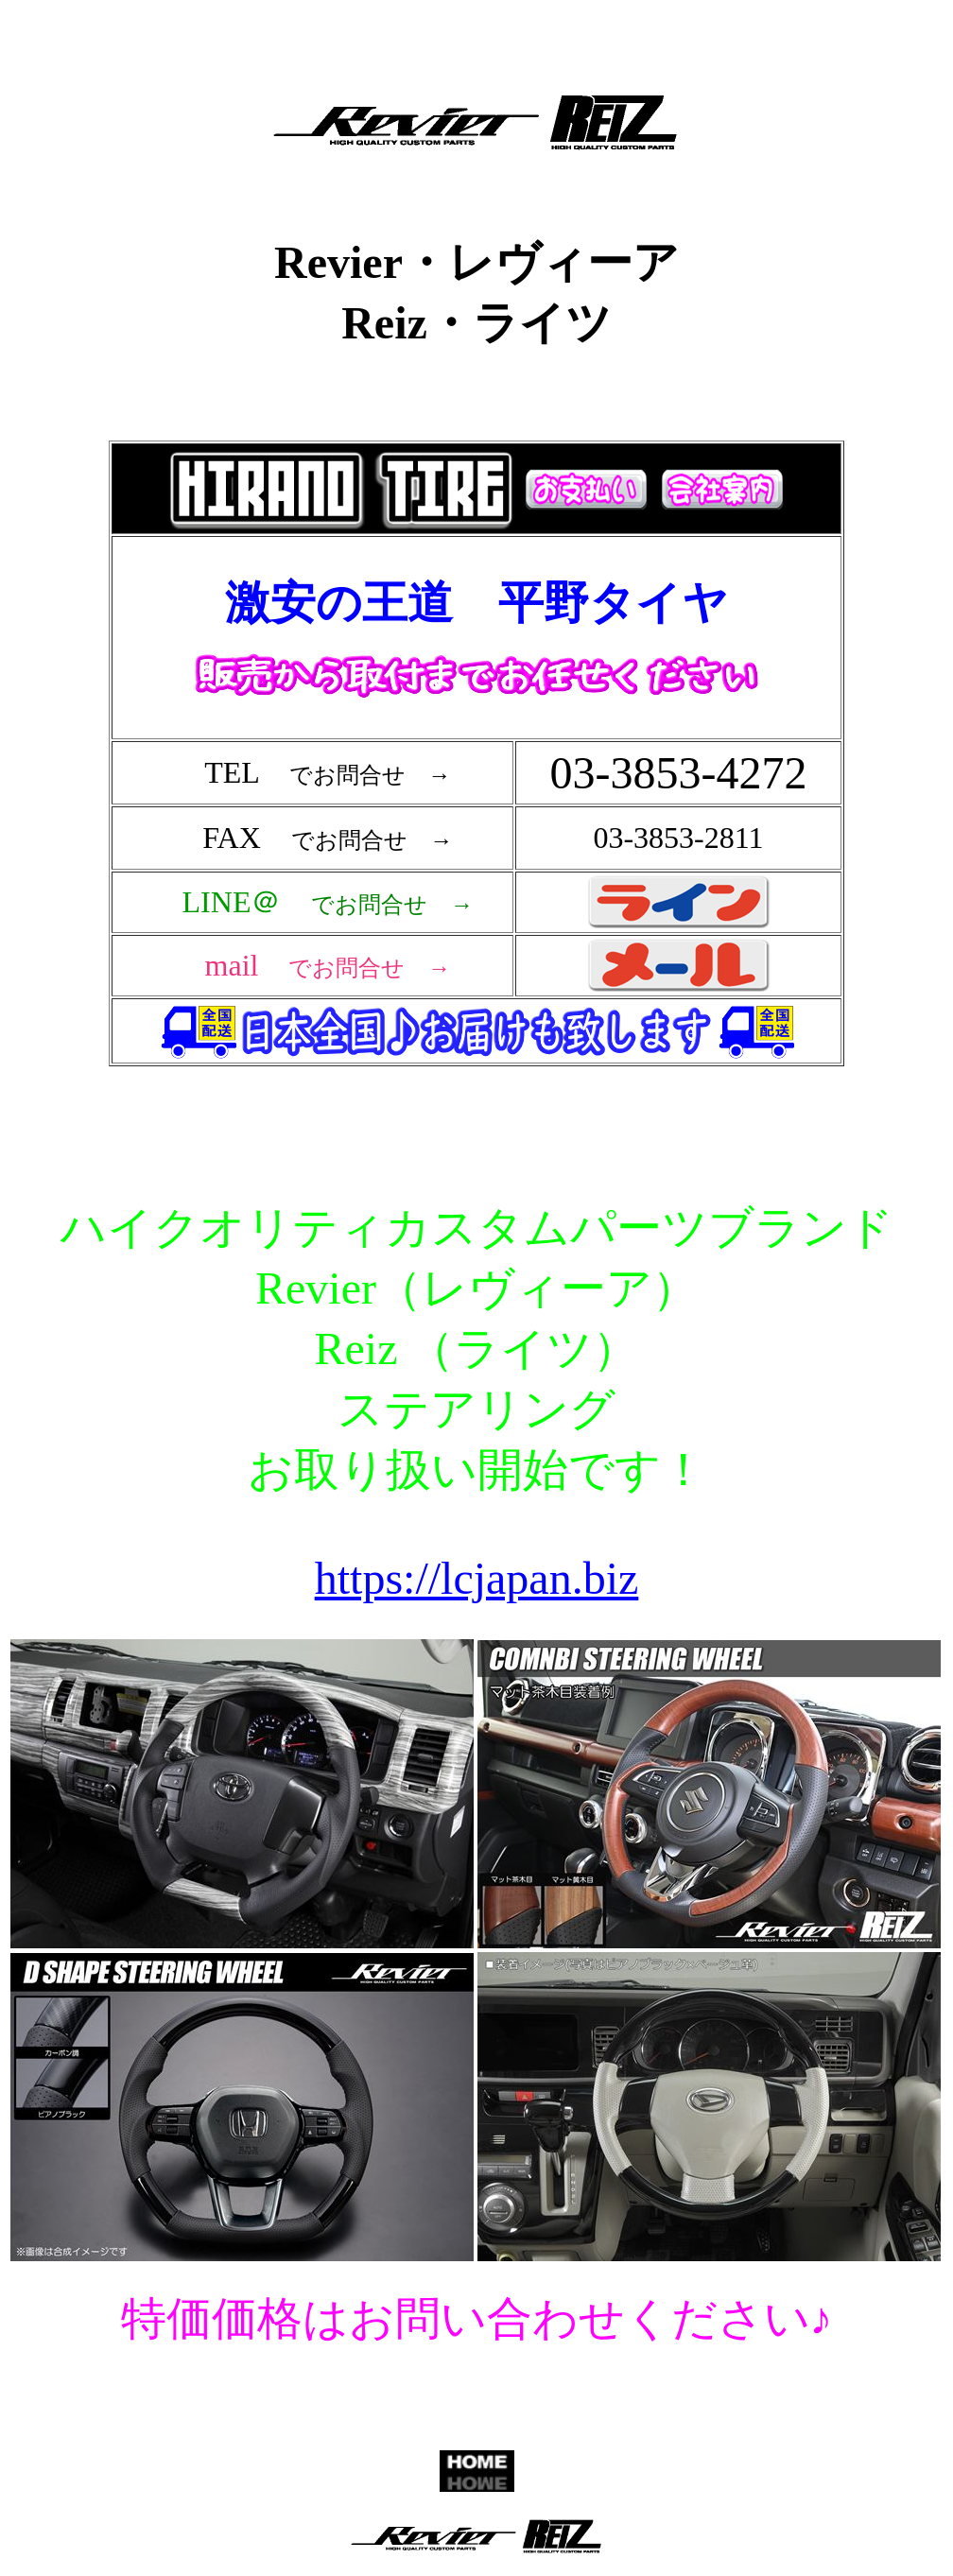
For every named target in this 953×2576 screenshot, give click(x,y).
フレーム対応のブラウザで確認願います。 (480, 785)
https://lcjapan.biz (477, 1578)
